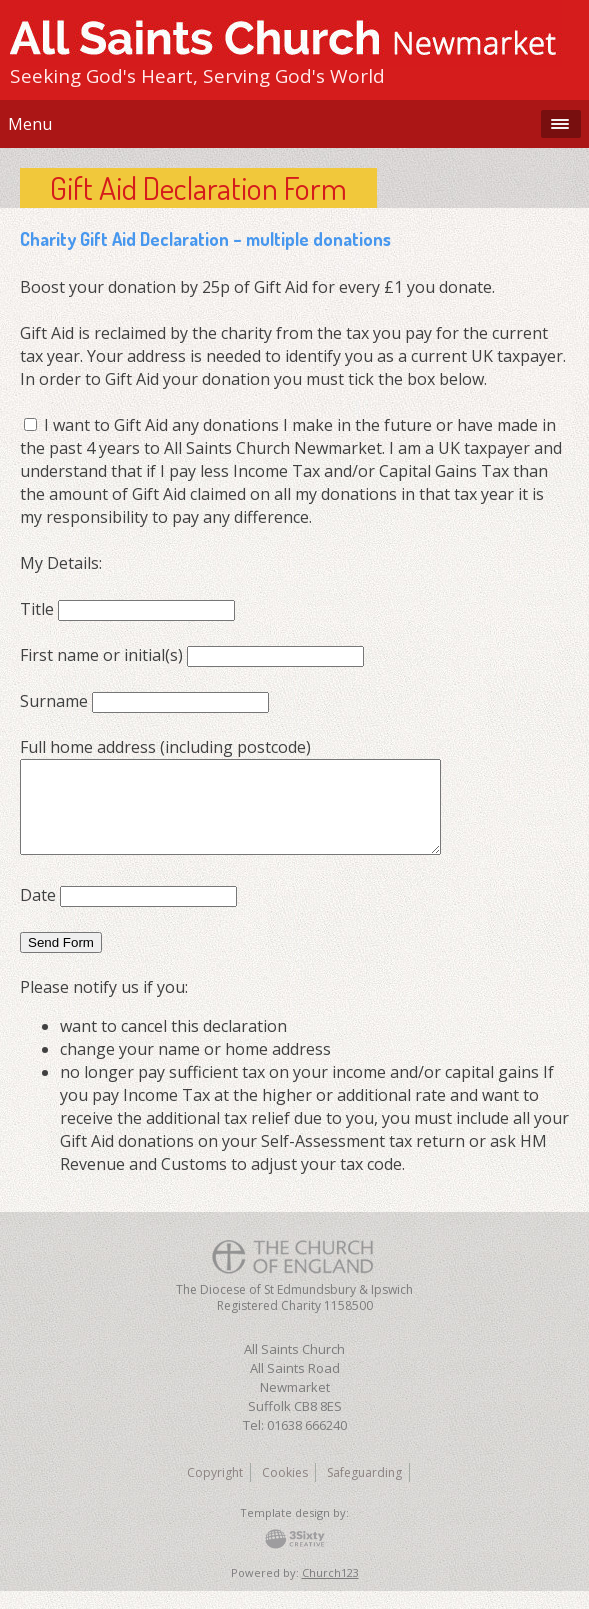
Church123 (330, 1590)
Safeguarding (364, 1490)
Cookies (285, 1490)
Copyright (215, 1490)
